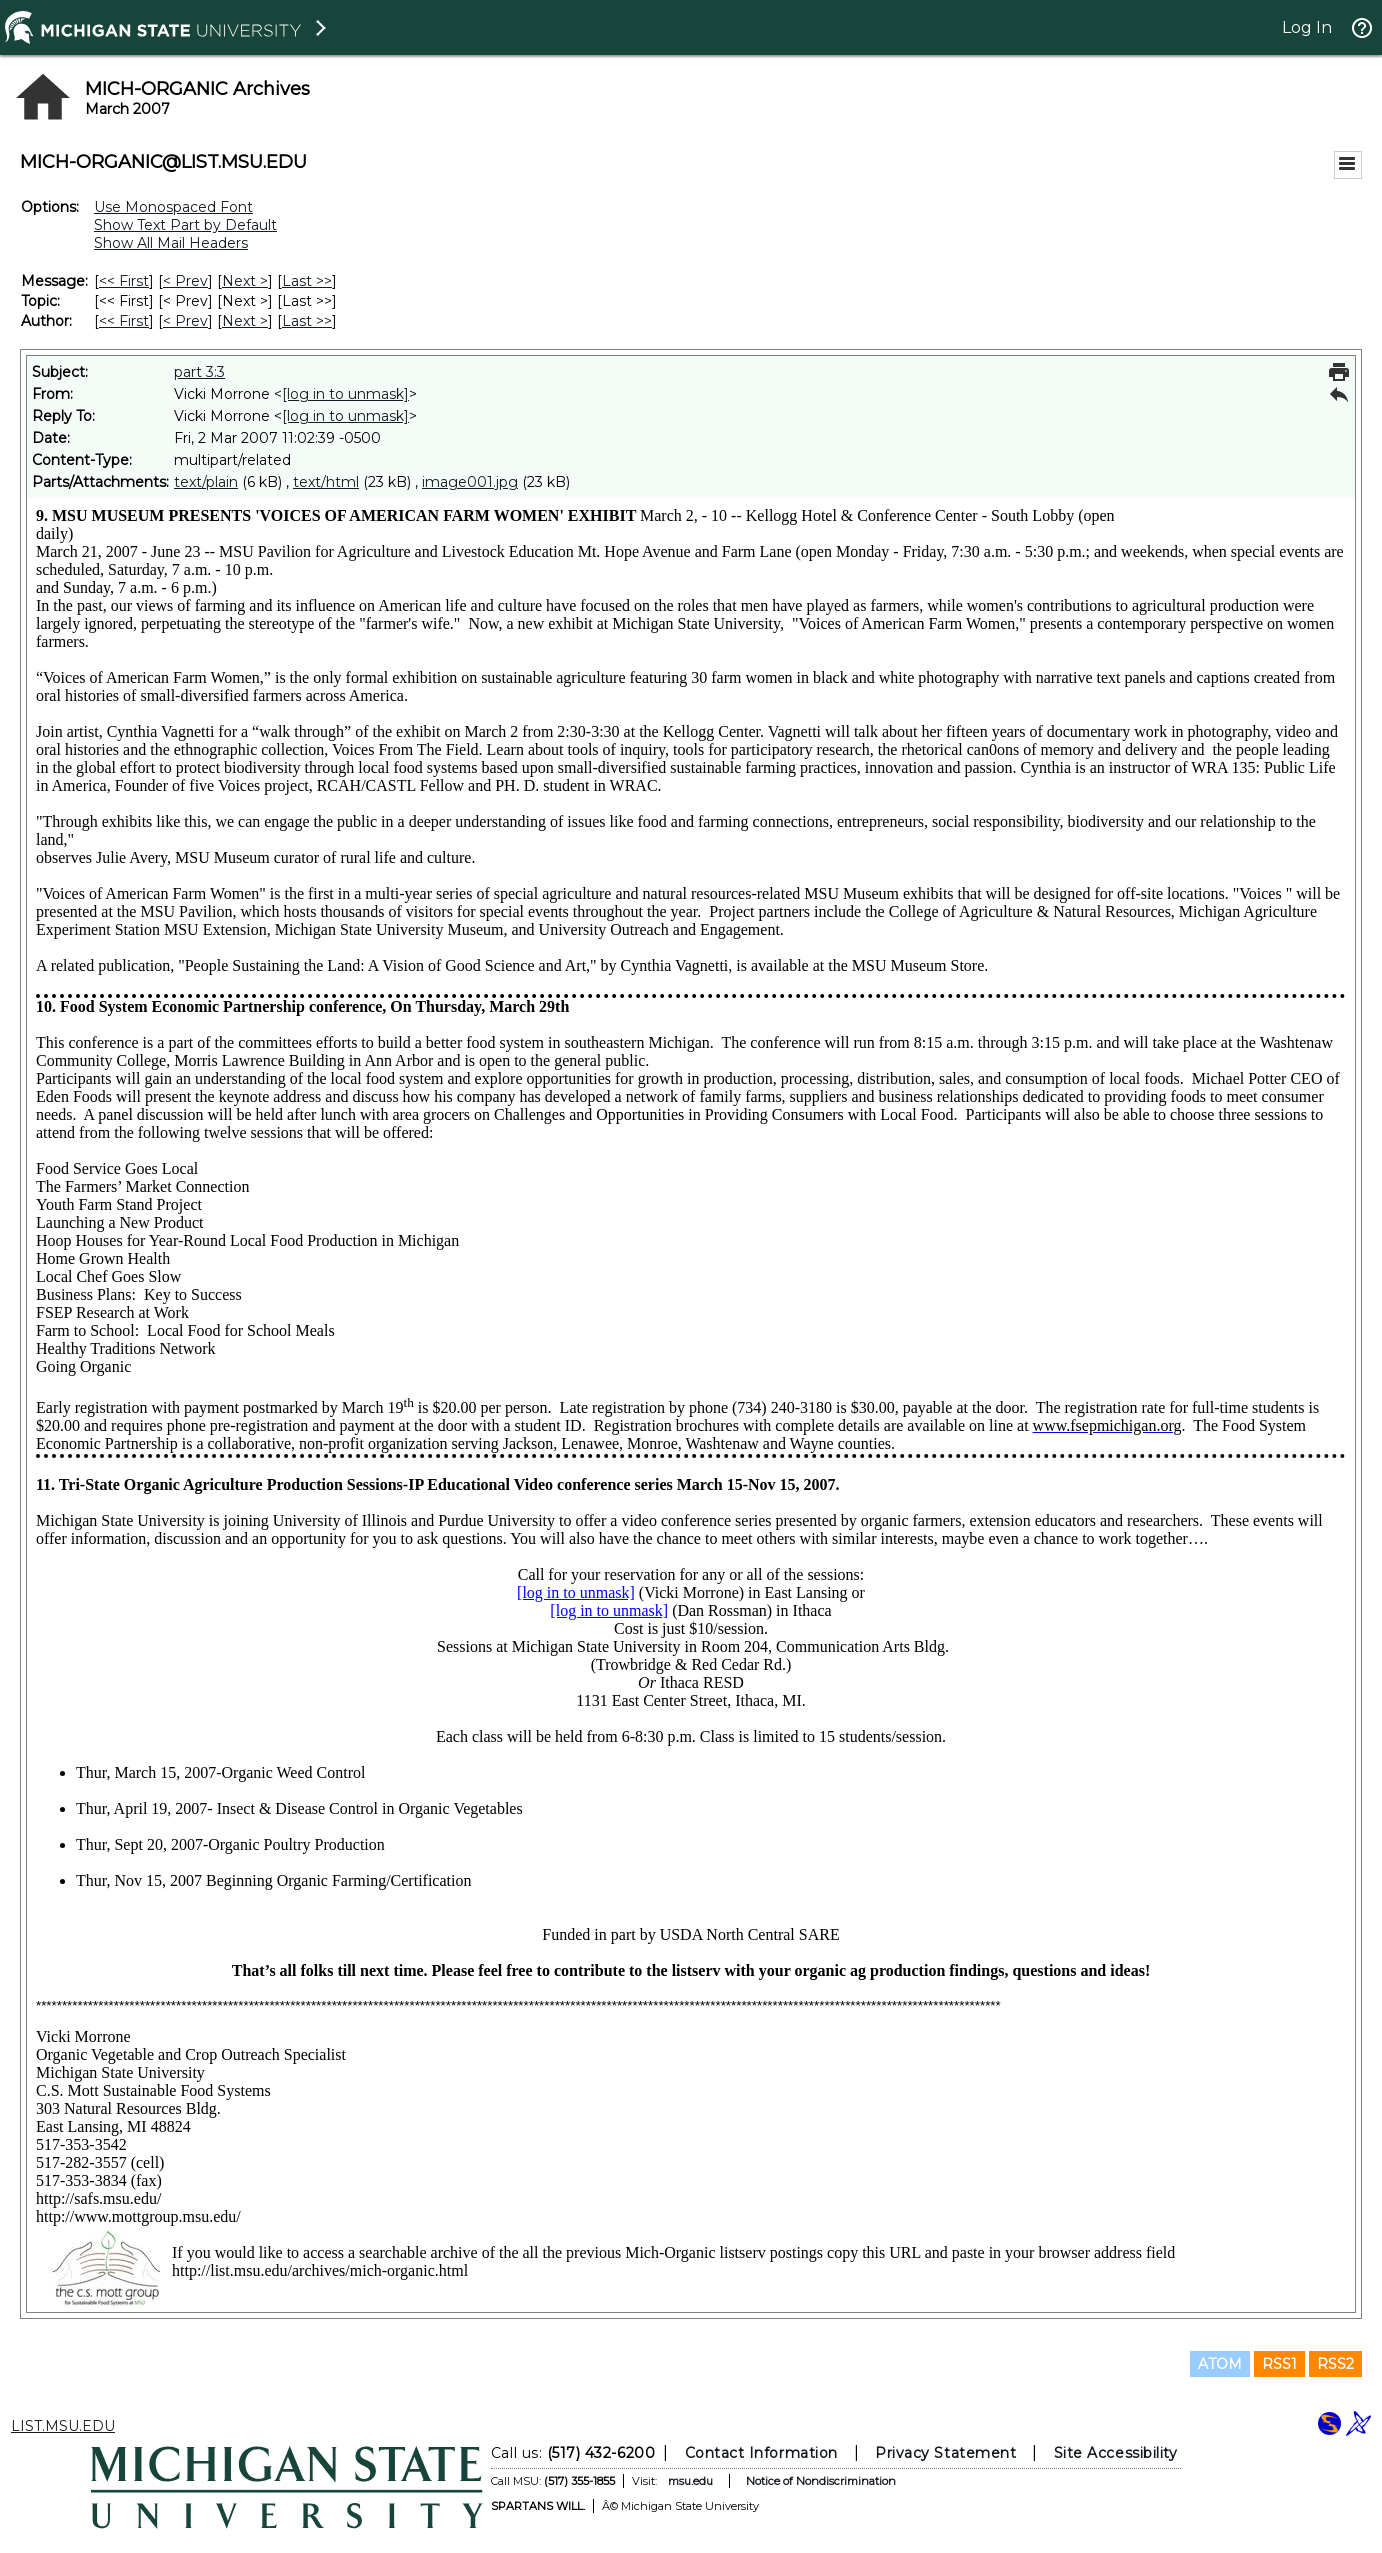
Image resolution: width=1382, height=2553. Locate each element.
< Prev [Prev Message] (185, 281)
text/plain (206, 482)
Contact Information (761, 2453)
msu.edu (690, 2481)
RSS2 (1335, 2364)
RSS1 (1279, 2364)
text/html (326, 482)
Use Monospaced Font (173, 207)
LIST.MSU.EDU (63, 2426)
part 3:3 (199, 372)
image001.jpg (470, 482)
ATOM (1220, 2364)
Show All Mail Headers (171, 243)
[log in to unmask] (345, 394)
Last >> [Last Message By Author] (307, 321)
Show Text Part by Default (185, 225)
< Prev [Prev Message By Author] (185, 321)
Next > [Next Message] (245, 281)
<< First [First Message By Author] (124, 321)
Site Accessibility (1116, 2453)
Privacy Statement (945, 2453)
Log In (1307, 27)
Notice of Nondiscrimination (821, 2481)
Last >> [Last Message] (307, 281)
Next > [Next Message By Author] (245, 321)
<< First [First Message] (124, 281)
